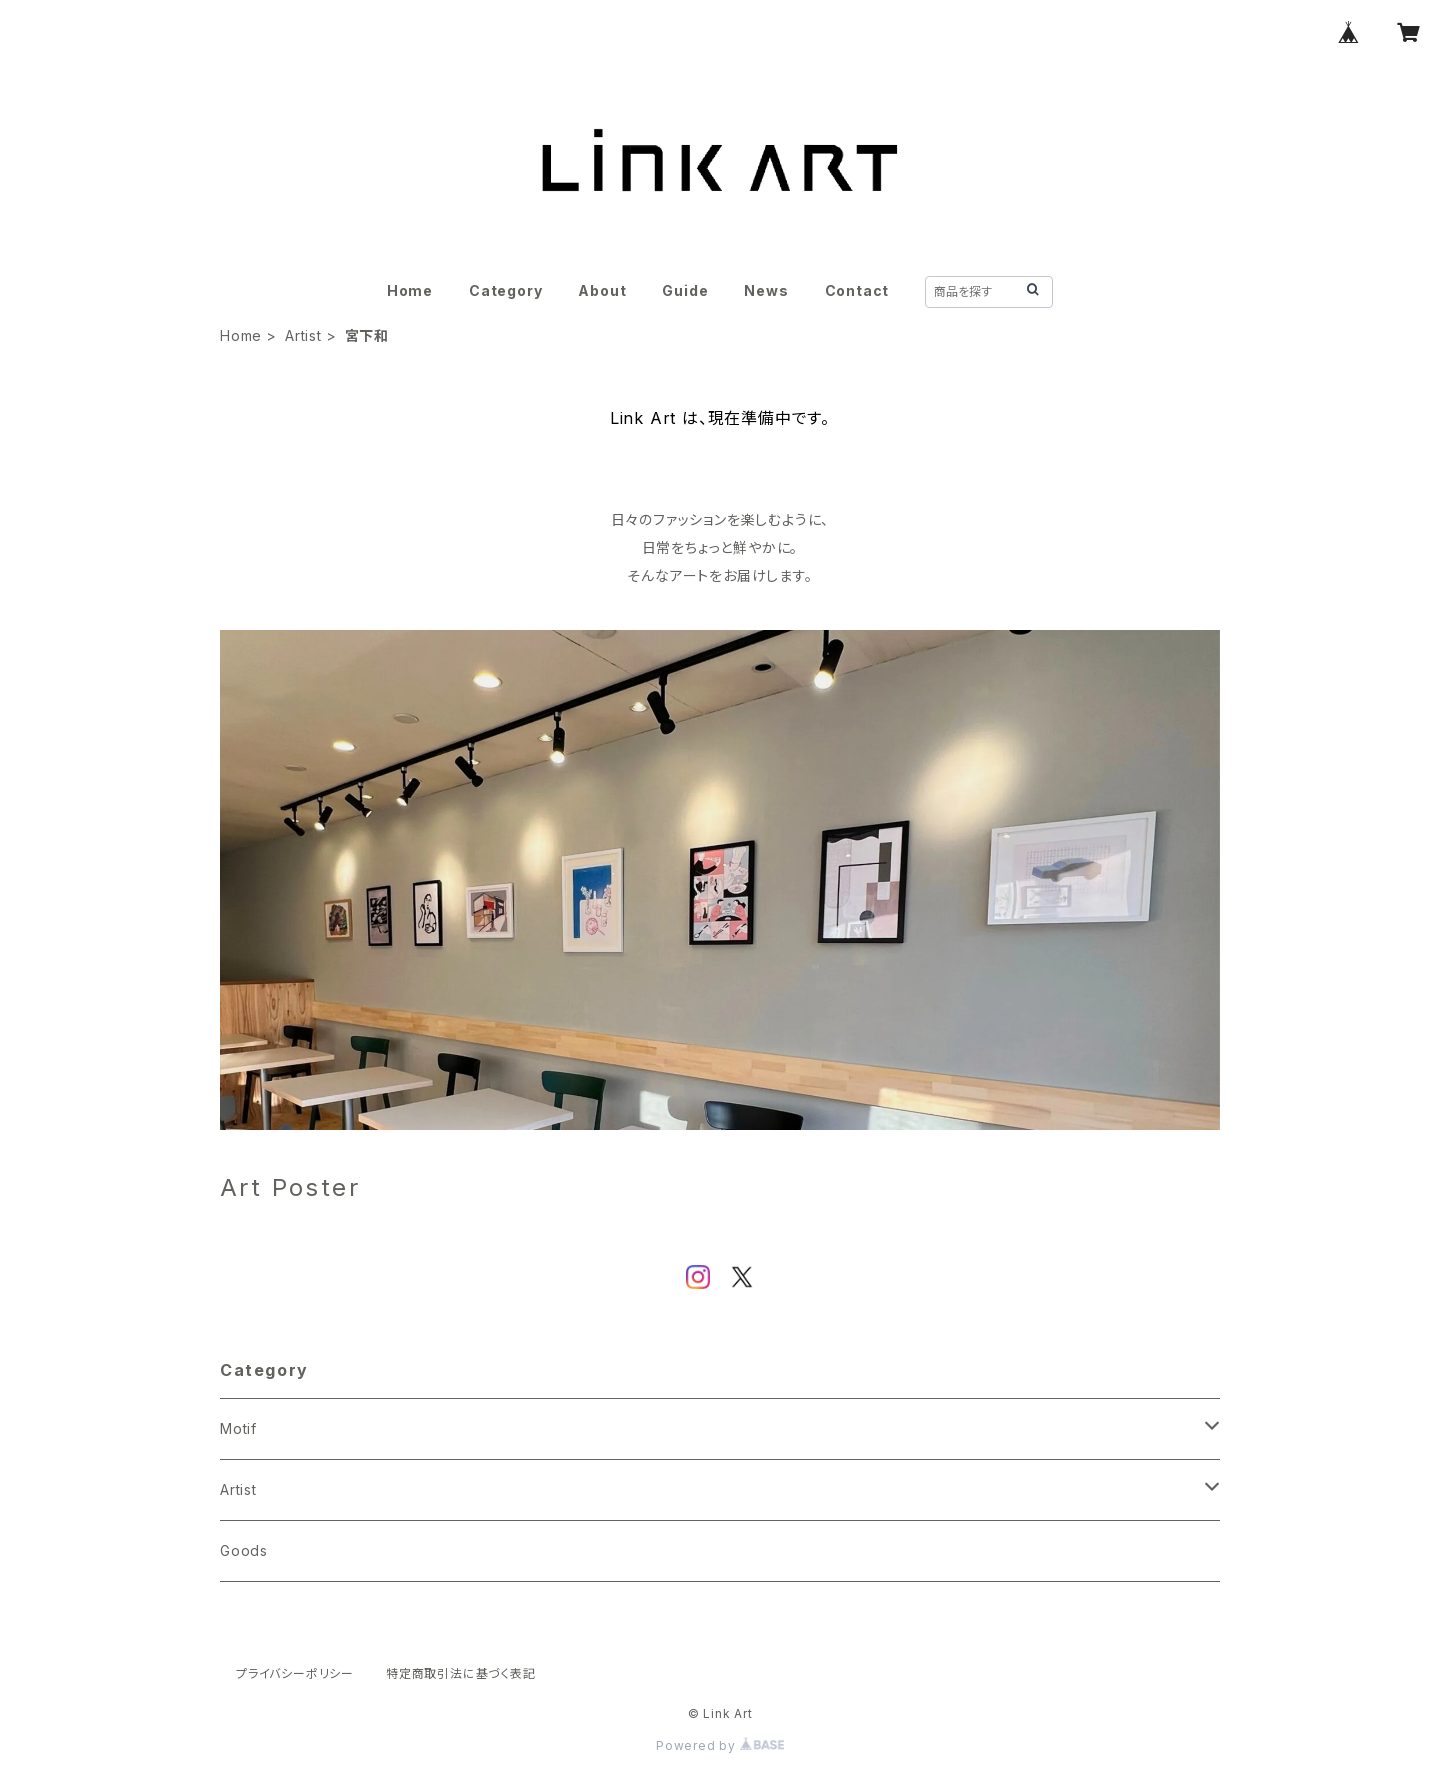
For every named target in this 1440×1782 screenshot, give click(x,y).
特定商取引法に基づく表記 (461, 1673)
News (766, 290)
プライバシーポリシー (295, 1673)
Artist (303, 335)
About (602, 290)
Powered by (720, 1745)
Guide (685, 290)
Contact (857, 290)
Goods (244, 1550)
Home (410, 290)
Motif (238, 1428)
